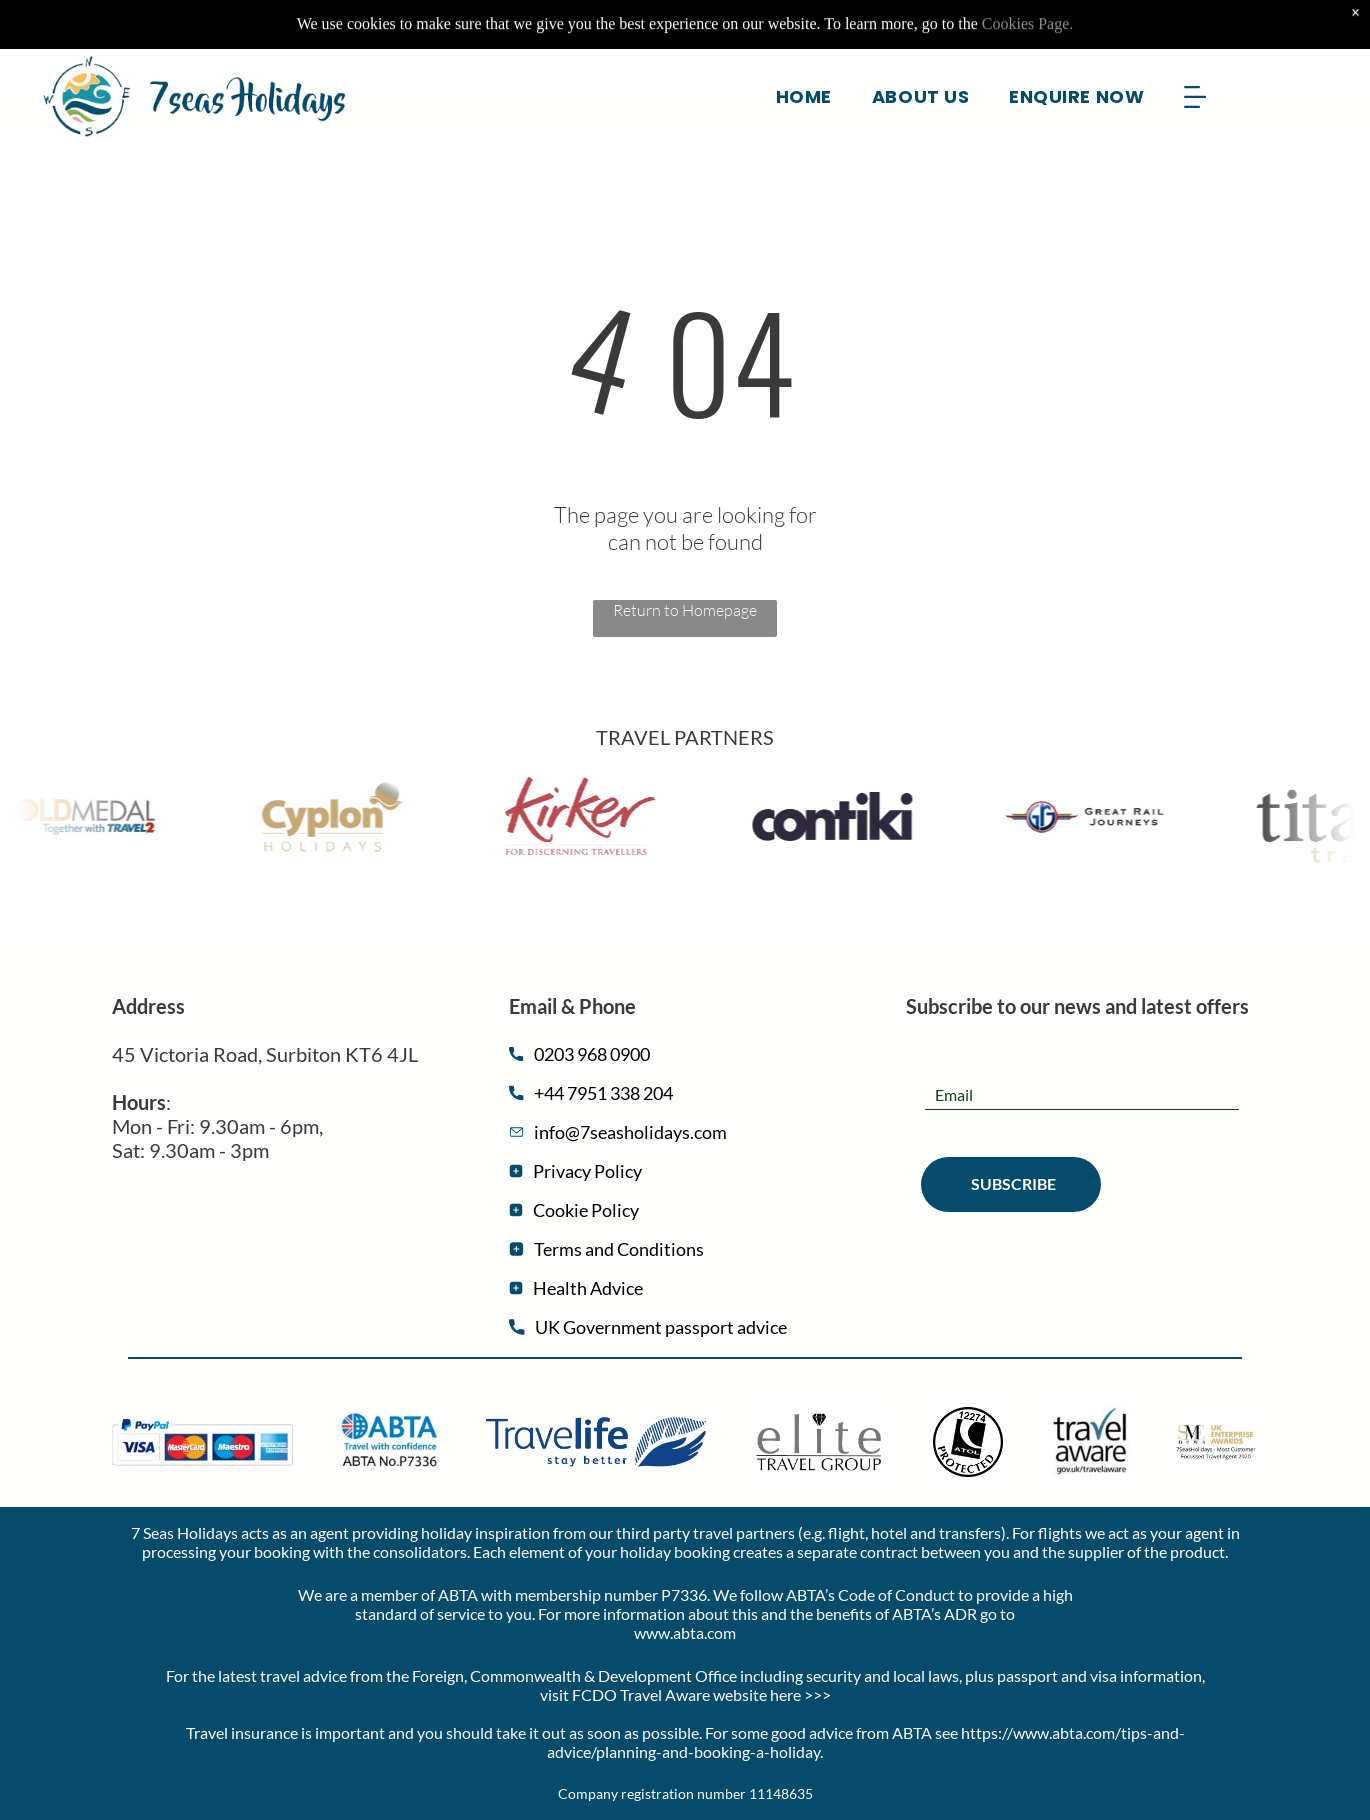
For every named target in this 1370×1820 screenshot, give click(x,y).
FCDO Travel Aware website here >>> (701, 1694)
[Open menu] (1195, 50)
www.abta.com (685, 1632)
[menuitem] (804, 50)
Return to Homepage (685, 610)
